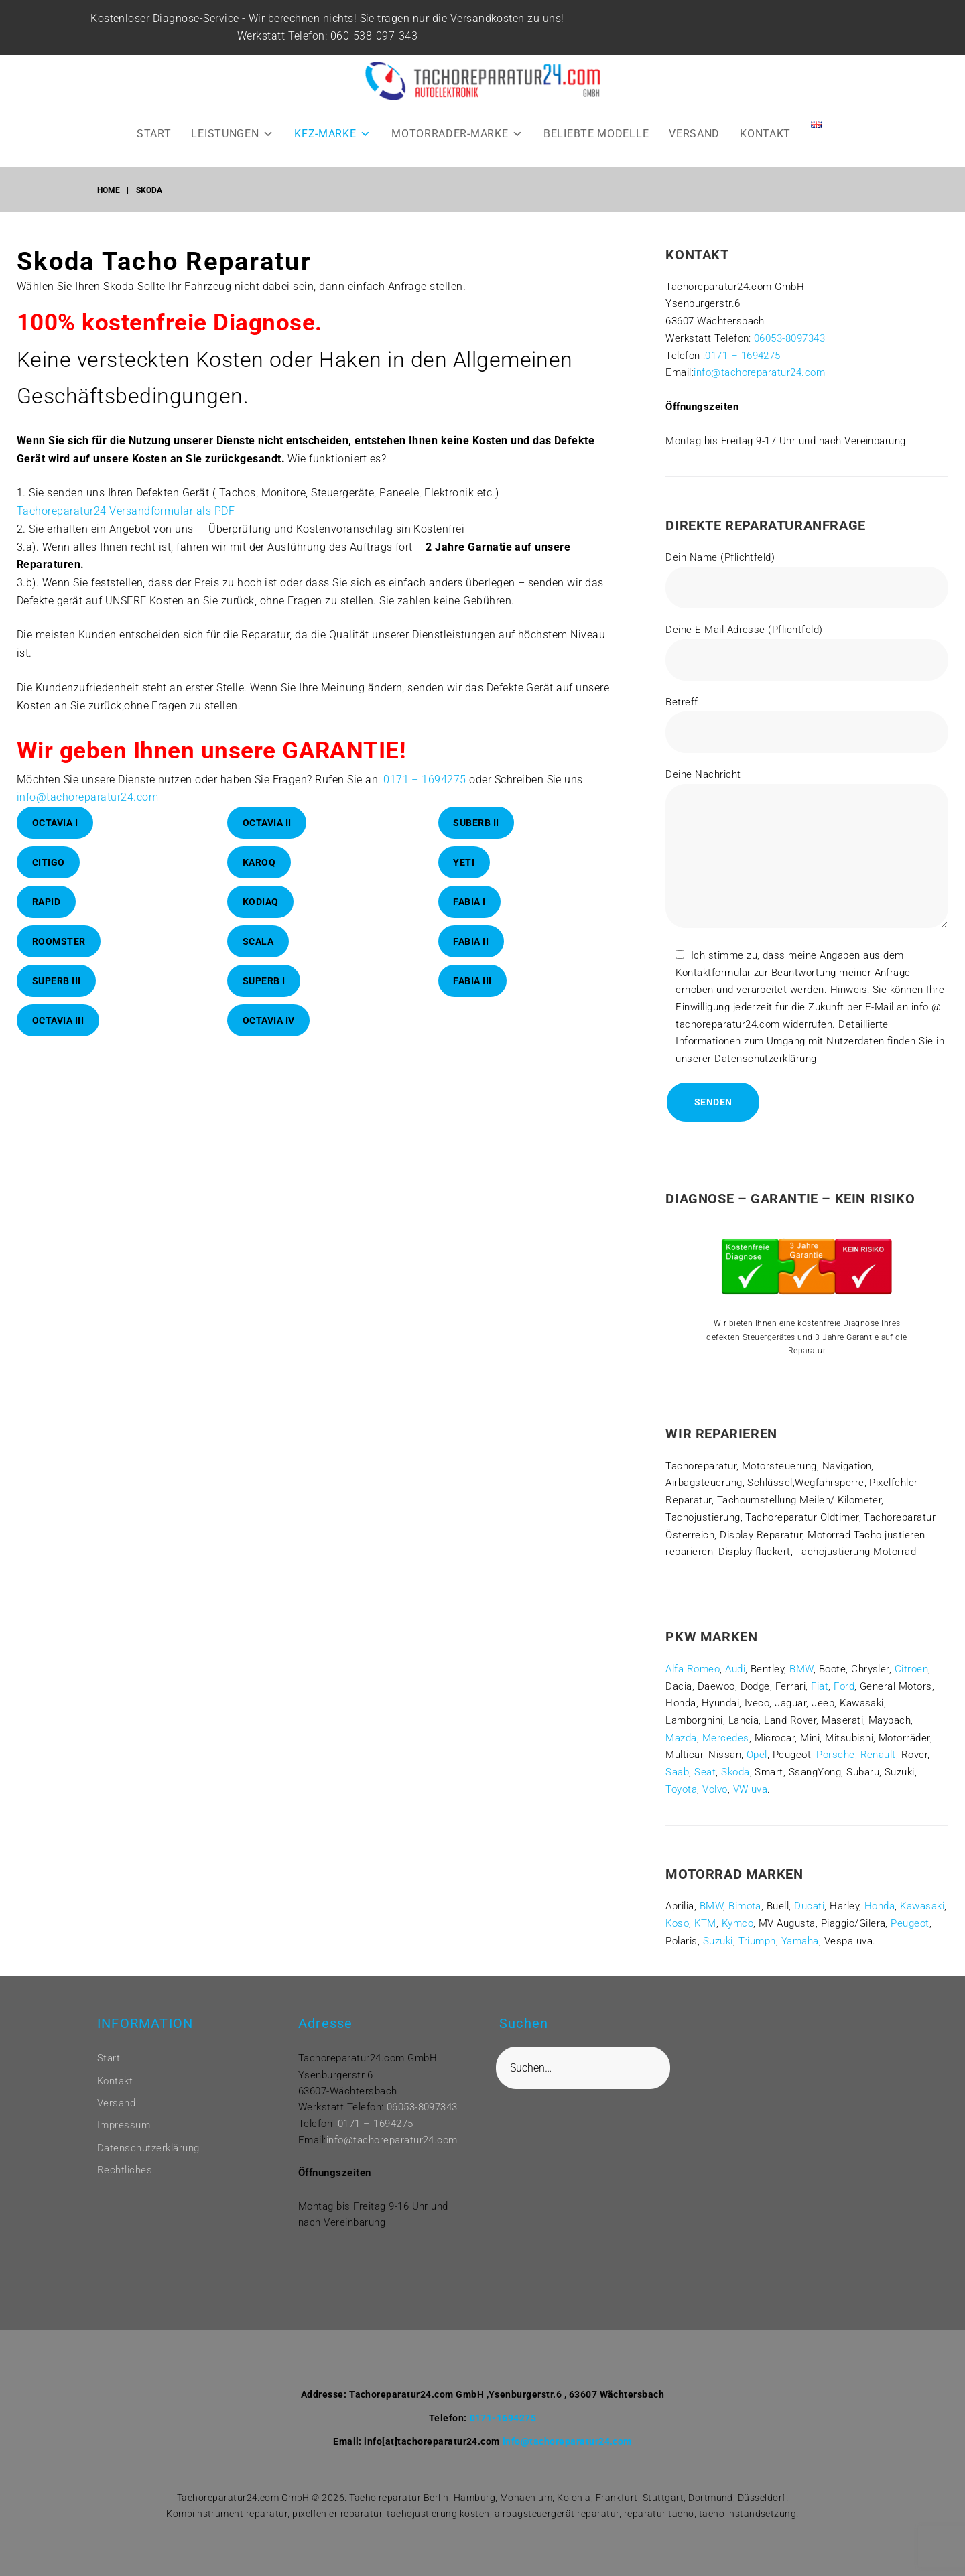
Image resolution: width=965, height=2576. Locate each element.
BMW (801, 1669)
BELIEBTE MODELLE (596, 133)
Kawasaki (922, 1906)
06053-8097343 (789, 338)
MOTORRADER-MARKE (457, 133)
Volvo (714, 1789)
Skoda (735, 1772)
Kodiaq (261, 901)
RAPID (46, 901)
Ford (844, 1686)
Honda (879, 1906)
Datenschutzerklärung (148, 2148)
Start (108, 2058)
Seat (705, 1772)
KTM (705, 1923)
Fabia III (472, 980)
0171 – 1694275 (424, 779)
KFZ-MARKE (332, 133)
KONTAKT (765, 133)
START (154, 133)
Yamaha (800, 1941)
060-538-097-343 (380, 35)
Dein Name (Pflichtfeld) (806, 579)
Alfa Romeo (692, 1669)
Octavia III (58, 1020)
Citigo (48, 862)
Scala (258, 941)
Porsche (835, 1755)
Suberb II (476, 822)
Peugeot (910, 1923)
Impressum (123, 2125)
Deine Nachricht (806, 850)
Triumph (757, 1941)
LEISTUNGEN (232, 133)
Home (108, 190)
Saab (677, 1772)
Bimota (744, 1906)
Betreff (806, 724)
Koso (677, 1923)
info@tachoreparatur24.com (87, 797)
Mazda (680, 1738)
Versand (116, 2103)
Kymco (737, 1923)
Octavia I (55, 822)
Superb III (56, 980)
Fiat (819, 1686)
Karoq (259, 862)
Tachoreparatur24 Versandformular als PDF (126, 510)
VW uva (750, 1789)
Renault (878, 1755)
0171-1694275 (503, 2418)
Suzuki (718, 1941)
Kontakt (115, 2081)
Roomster (59, 941)
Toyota (681, 1789)
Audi (735, 1669)
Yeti (463, 862)
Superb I (264, 980)
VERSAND (694, 133)
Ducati (809, 1906)
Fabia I (469, 901)
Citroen (911, 1669)
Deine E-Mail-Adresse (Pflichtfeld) (806, 652)
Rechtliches (124, 2170)
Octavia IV (269, 1020)
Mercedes (725, 1738)
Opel (757, 1755)
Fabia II (471, 941)
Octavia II (267, 822)
